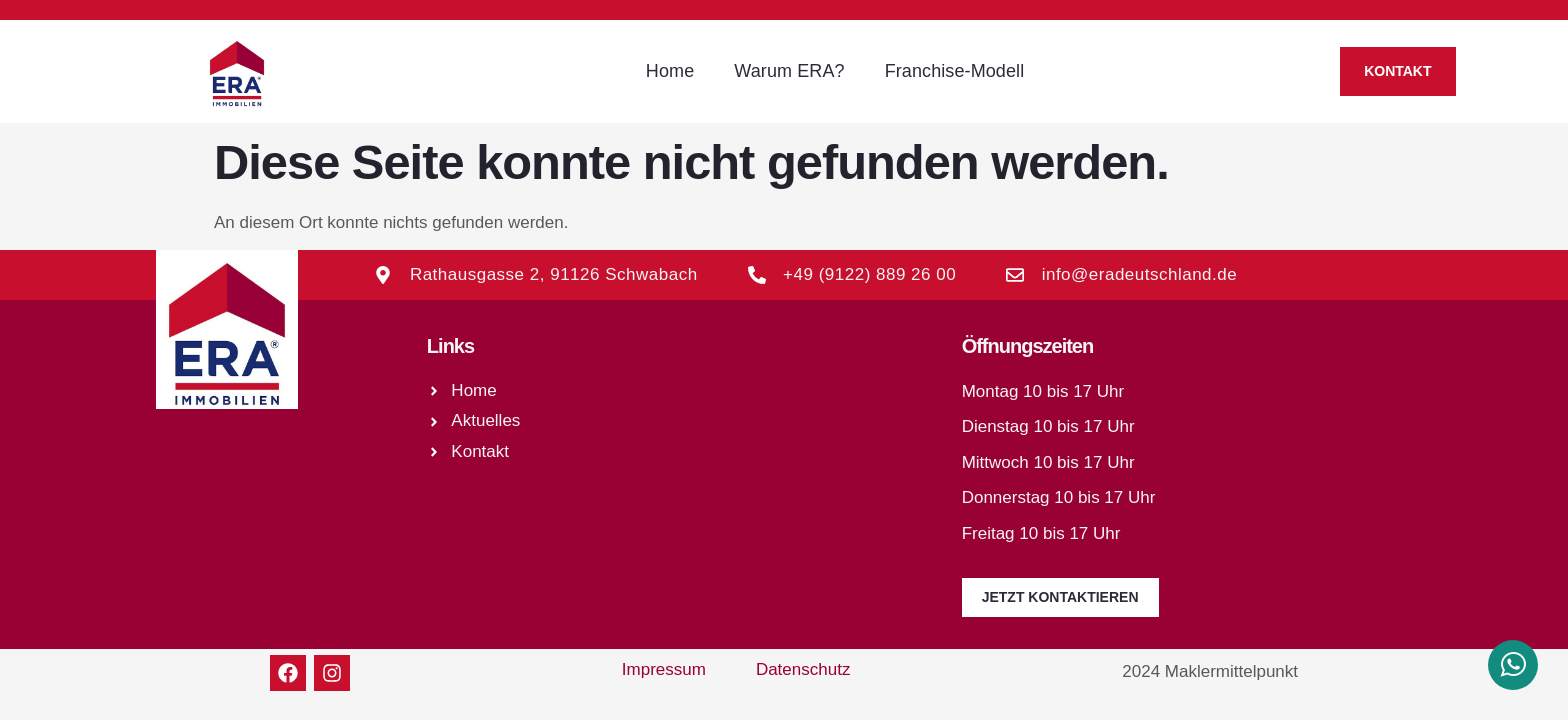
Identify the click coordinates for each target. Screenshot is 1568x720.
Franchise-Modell (955, 71)
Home (670, 71)
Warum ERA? (789, 71)
